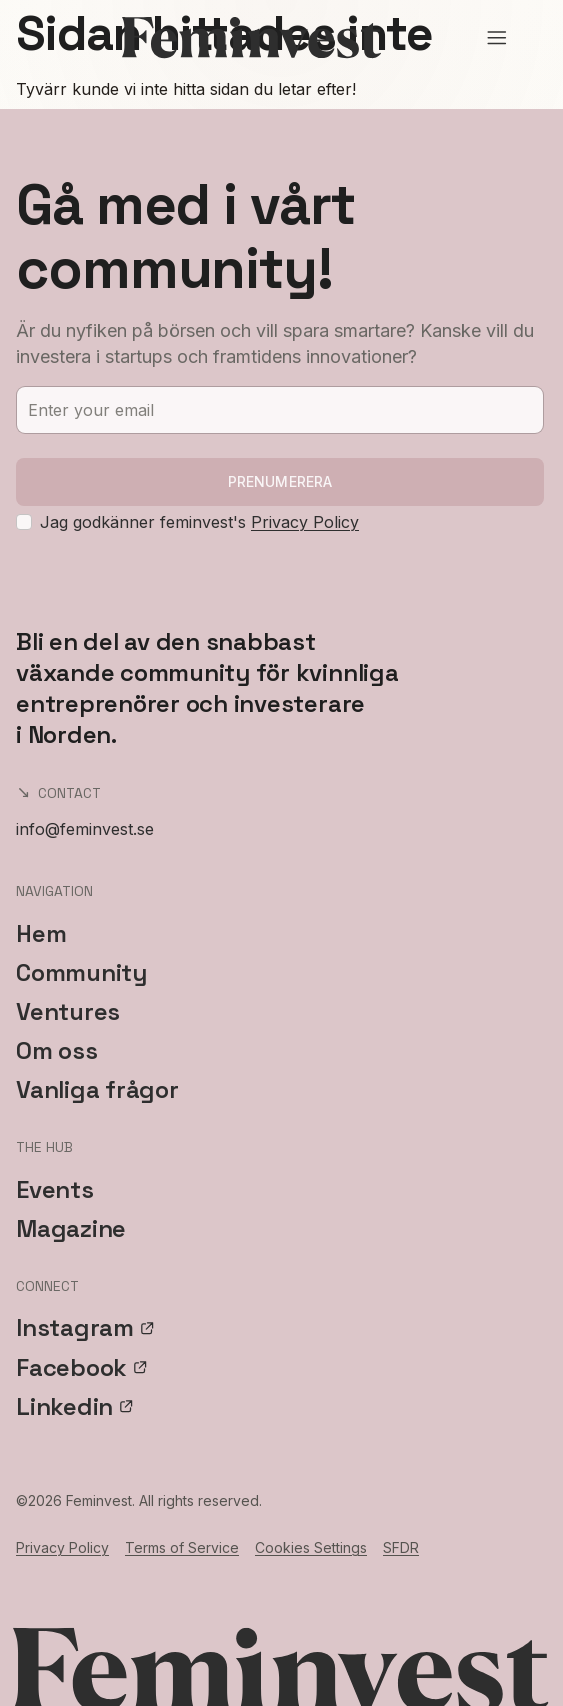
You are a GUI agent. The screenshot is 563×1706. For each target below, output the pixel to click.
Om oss (57, 1050)
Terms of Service (182, 1547)
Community (81, 972)
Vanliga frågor (97, 1089)
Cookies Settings (311, 1547)
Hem (41, 933)
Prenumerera (280, 481)
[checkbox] (24, 522)
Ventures (68, 1011)
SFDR (401, 1547)
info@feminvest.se (85, 829)
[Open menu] (497, 38)
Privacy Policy (305, 522)
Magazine (71, 1228)
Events (55, 1189)
